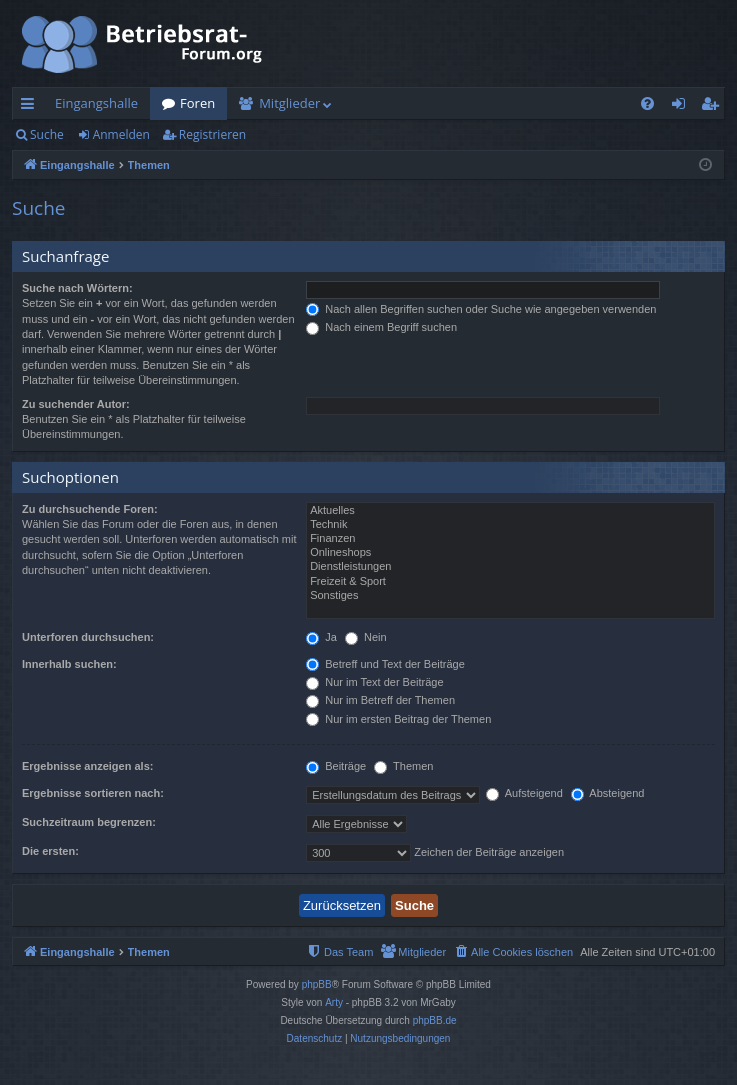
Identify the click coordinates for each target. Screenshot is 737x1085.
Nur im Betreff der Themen (380, 700)
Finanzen (510, 539)
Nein (366, 637)
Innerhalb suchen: (69, 664)
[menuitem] (647, 103)
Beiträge (336, 766)
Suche (47, 134)
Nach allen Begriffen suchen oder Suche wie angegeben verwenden (481, 309)
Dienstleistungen (510, 567)
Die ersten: (50, 851)
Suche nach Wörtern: (77, 288)
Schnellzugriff (31, 107)
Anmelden (121, 134)
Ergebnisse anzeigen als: (87, 766)
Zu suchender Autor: (76, 404)
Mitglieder (289, 103)
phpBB (317, 984)
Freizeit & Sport (510, 582)
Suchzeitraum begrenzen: (89, 822)
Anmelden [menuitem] (684, 107)
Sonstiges (510, 596)
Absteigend (608, 793)
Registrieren (212, 134)
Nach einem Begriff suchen (381, 327)
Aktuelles (510, 511)
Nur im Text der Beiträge (374, 682)
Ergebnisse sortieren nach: (93, 793)
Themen (403, 766)
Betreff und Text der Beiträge (385, 664)
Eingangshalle (96, 103)
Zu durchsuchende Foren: (90, 509)
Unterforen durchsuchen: (88, 637)
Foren (197, 103)
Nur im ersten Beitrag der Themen (398, 719)
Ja (321, 637)
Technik (510, 525)
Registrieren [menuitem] (714, 107)
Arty (334, 1002)
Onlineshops (510, 553)
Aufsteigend (524, 793)
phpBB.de (435, 1020)
